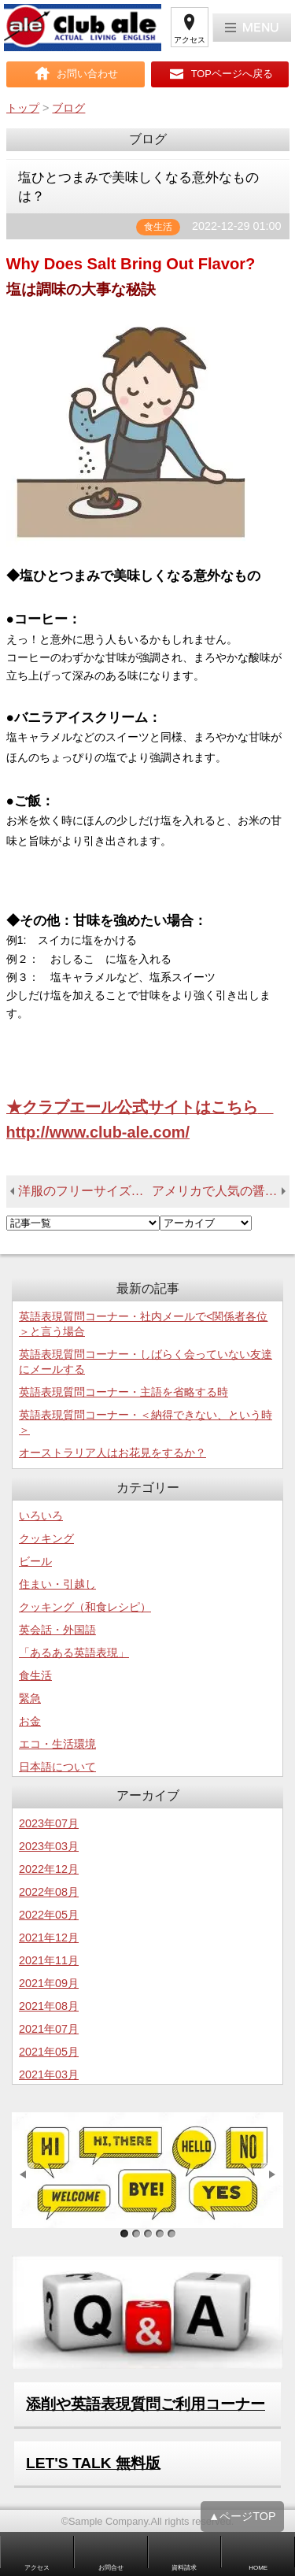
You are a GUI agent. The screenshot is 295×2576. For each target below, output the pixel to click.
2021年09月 (49, 1983)
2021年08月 (49, 2006)
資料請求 (184, 2567)
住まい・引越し (57, 1584)
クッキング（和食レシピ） (85, 1607)
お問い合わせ (87, 74)
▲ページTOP (242, 2521)
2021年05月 (49, 2051)
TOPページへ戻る (232, 74)
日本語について (57, 1766)
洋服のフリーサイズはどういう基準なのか (85, 1190)
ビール (35, 1561)
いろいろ (41, 1515)
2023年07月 (49, 1823)
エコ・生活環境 (57, 1744)
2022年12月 (49, 1869)
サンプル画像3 (147, 2234)
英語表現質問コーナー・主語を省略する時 (123, 1392)
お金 (30, 1721)
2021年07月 (49, 2029)
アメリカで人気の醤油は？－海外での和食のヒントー (220, 1190)
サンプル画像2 (136, 2234)
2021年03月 (49, 2074)
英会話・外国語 (57, 1629)
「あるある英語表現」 (74, 1652)
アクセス (189, 39)
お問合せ (111, 2567)
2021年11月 (49, 1960)
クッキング (46, 1538)
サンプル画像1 (124, 2234)
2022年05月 (49, 1914)
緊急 (30, 1698)
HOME (258, 2567)
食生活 (35, 1675)
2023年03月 (49, 1846)
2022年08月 (49, 1892)
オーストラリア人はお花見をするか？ (112, 1452)
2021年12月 (49, 1937)
